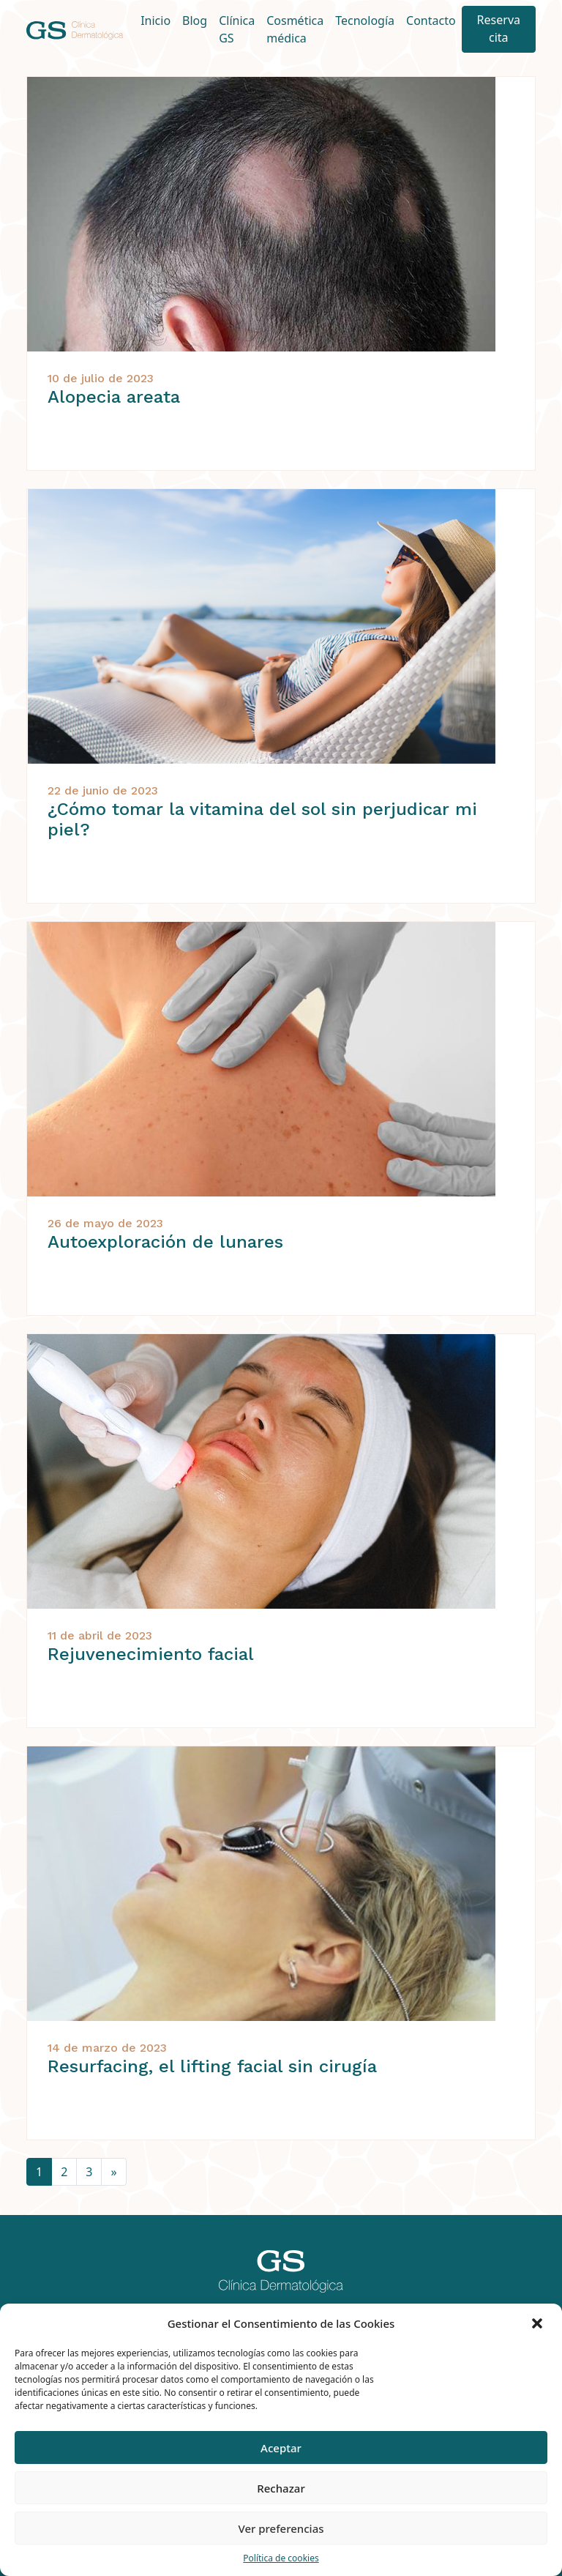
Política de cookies (280, 2558)
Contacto (431, 20)
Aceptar (281, 2448)
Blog (194, 20)
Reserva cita (498, 28)
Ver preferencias (280, 2528)
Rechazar (281, 2488)
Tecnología (364, 20)
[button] (538, 2323)
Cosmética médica (294, 29)
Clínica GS (237, 29)
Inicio (155, 20)
